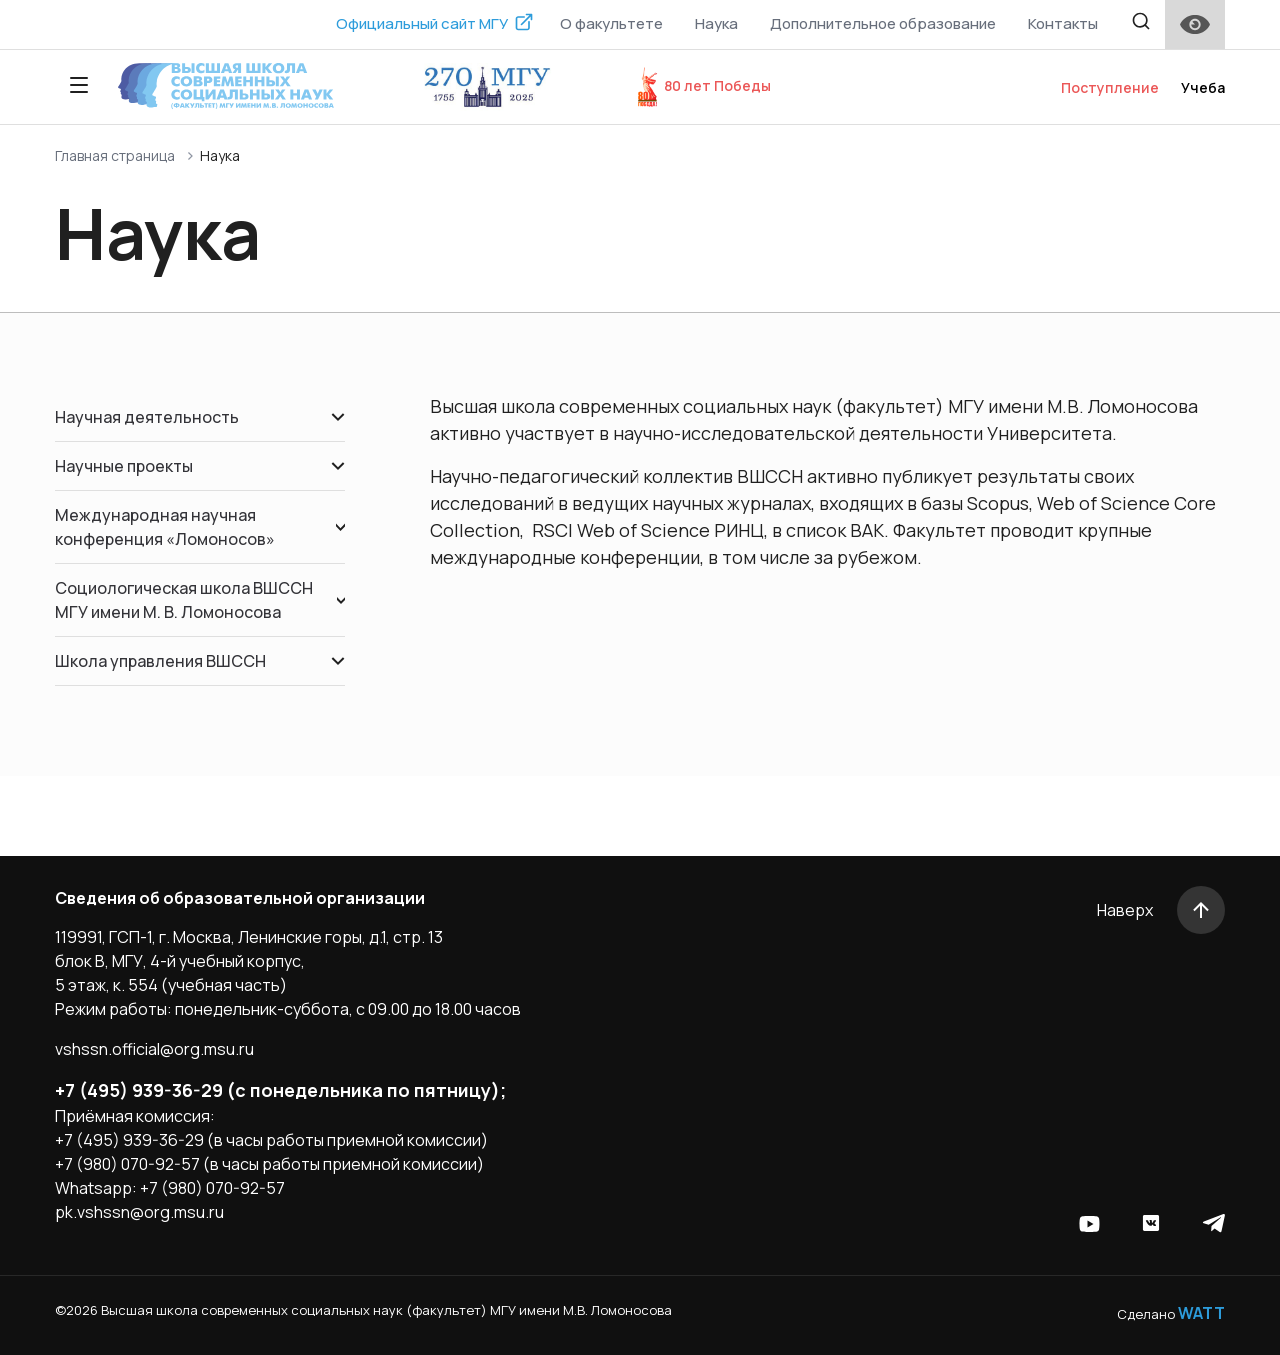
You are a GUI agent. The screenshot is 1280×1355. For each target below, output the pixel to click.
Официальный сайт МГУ (422, 23)
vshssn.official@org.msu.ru (154, 1049)
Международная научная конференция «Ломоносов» (200, 527)
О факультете (611, 23)
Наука (716, 23)
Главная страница (115, 155)
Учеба (1203, 87)
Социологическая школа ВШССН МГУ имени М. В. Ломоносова (200, 600)
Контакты (1063, 23)
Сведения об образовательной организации (240, 898)
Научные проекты (200, 466)
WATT (1201, 1313)
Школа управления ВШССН (200, 661)
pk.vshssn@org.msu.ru (139, 1212)
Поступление (1110, 87)
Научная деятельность (200, 417)
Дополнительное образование (883, 23)
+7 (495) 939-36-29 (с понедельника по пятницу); (280, 1090)
